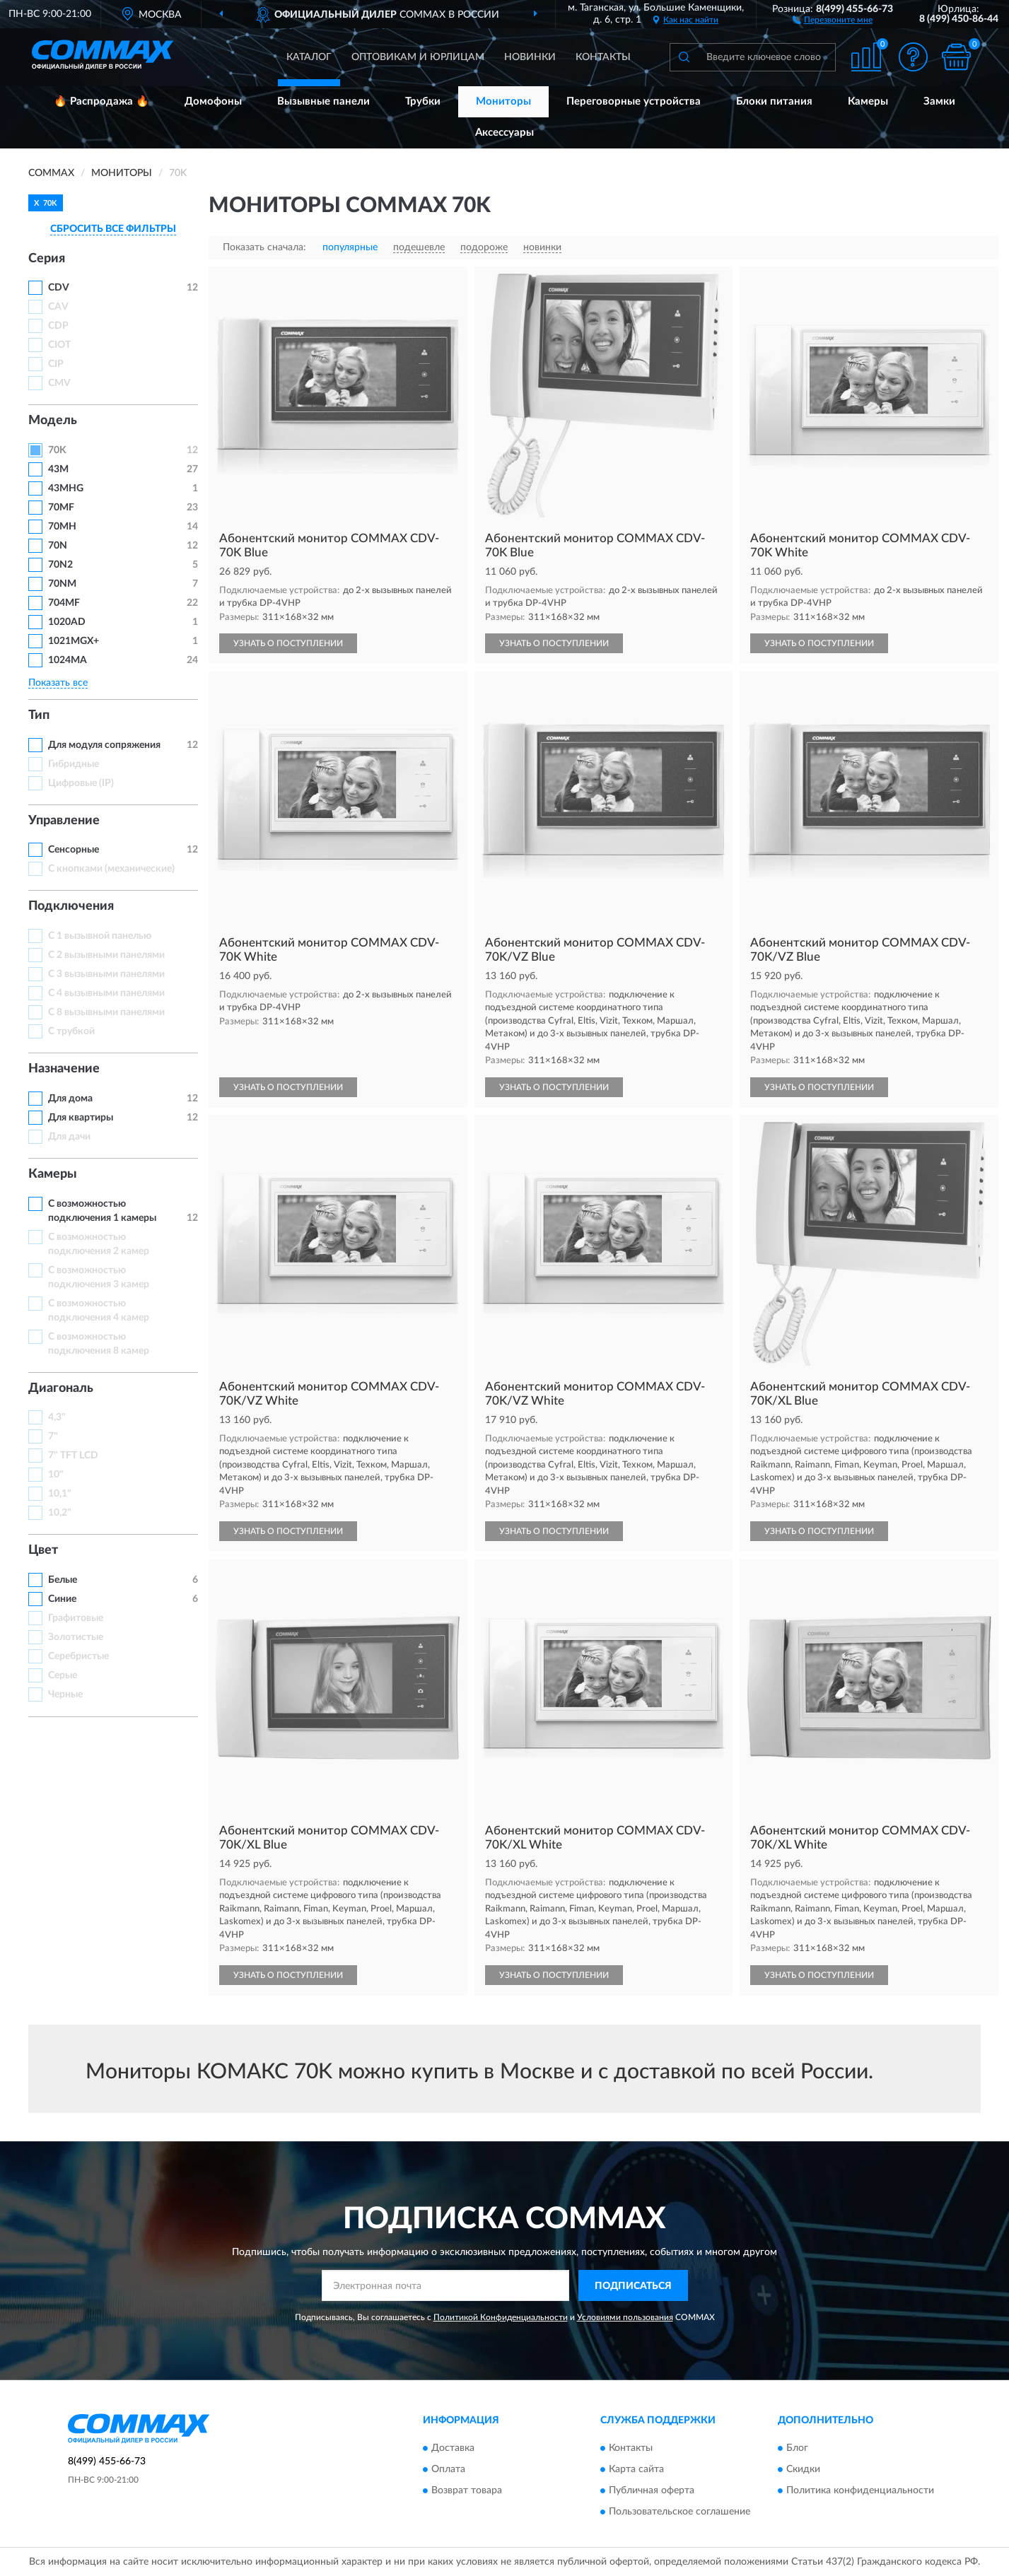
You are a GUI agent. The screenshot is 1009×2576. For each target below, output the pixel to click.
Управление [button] (64, 820)
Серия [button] (46, 258)
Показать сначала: (264, 247)
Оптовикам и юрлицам (417, 57)
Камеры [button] (52, 1174)
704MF (64, 603)
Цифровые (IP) (81, 783)
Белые (62, 1580)
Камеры (868, 101)
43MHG (65, 488)
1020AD (67, 622)
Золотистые (75, 1637)
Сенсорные (73, 850)
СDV (58, 288)
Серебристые (78, 1656)
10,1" (59, 1494)
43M (58, 469)
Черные (65, 1694)
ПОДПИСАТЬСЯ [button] (633, 2286)
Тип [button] (38, 715)
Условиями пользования (625, 2317)
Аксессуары (504, 132)
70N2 (60, 565)
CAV (58, 307)
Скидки (803, 2469)
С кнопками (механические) (111, 869)
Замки (939, 101)
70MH (62, 527)
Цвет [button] (43, 1550)
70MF (61, 508)
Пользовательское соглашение (679, 2512)
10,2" (59, 1513)
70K (57, 450)
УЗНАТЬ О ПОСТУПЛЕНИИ (288, 643)
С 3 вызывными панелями (106, 974)
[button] (833, 19)
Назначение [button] (64, 1068)
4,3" (57, 1417)
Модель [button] (52, 420)
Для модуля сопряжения (104, 745)
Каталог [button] (309, 57)
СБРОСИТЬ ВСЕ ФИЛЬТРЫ (113, 229)
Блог (797, 2448)
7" (53, 1436)
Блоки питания (774, 101)
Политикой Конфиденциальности (500, 2317)
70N (57, 546)
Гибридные (73, 764)
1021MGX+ (73, 641)
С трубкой (71, 1031)
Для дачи (69, 1137)
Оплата (448, 2469)
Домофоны (213, 101)
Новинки (530, 57)
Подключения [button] (71, 906)
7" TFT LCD (73, 1455)
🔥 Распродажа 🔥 (101, 101)
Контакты (603, 57)
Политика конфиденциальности (860, 2490)
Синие (62, 1599)
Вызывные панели (323, 101)
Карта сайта (636, 2469)
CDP (58, 326)
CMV (59, 383)
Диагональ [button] (60, 1388)
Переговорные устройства (633, 101)
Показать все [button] (58, 683)
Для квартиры (80, 1118)
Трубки (423, 101)
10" (56, 1475)
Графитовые (75, 1618)
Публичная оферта (651, 2490)
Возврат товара (466, 2490)
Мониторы (503, 101)
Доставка (452, 2448)
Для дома (70, 1098)
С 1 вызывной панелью (99, 936)
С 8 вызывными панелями (106, 1012)
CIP (56, 364)
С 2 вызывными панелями (106, 955)
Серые (62, 1675)
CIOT (59, 345)
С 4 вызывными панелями (106, 993)
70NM (62, 584)
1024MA (67, 660)
